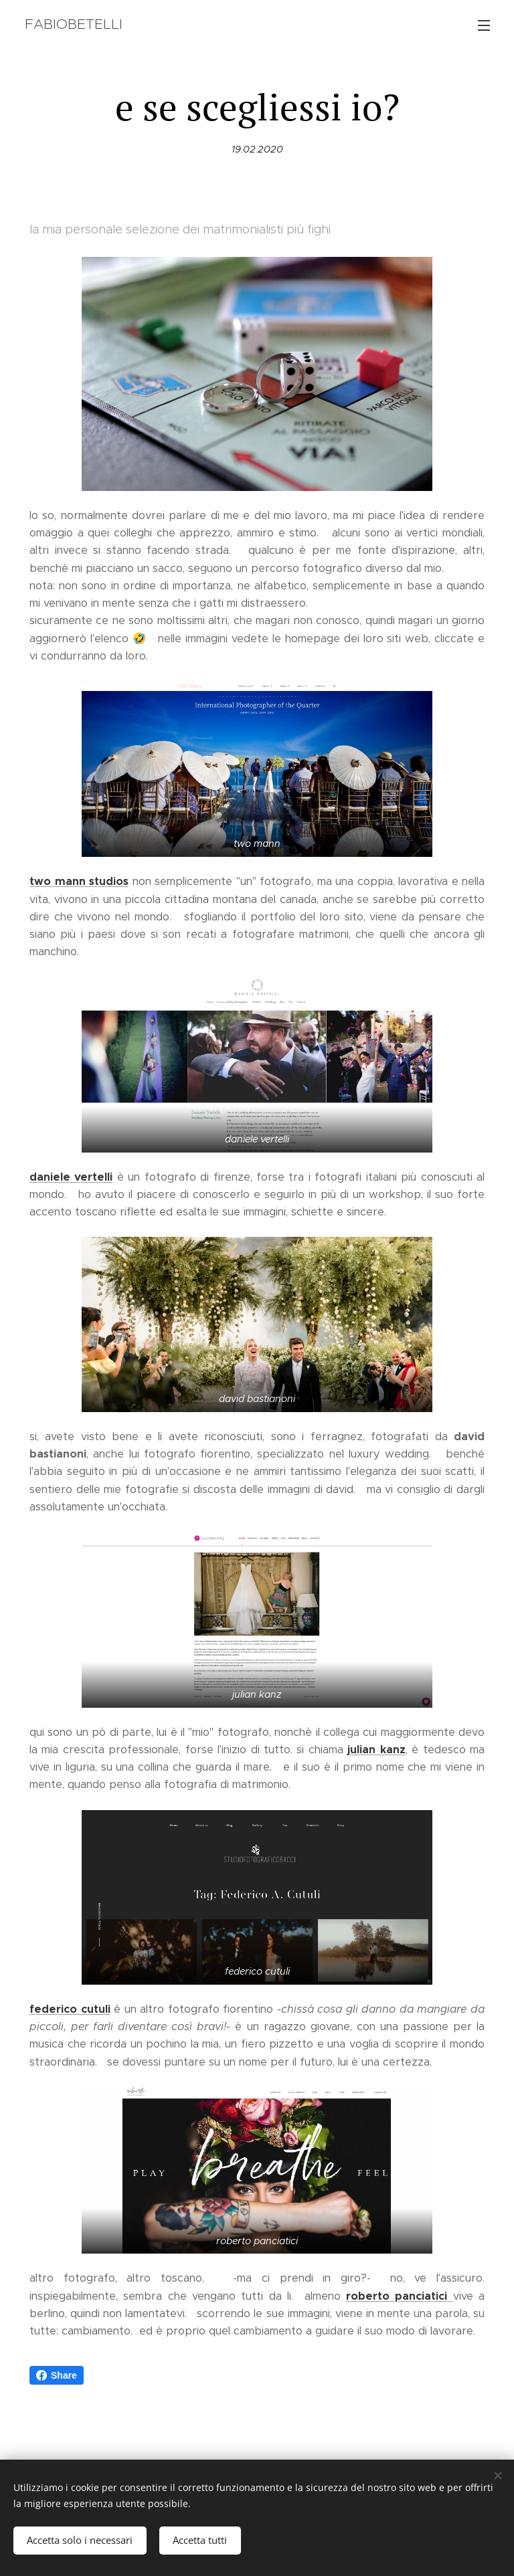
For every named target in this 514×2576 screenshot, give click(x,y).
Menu (484, 25)
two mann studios (78, 881)
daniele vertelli (70, 1176)
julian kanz (376, 1750)
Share (56, 2375)
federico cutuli (69, 2009)
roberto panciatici (399, 2296)
